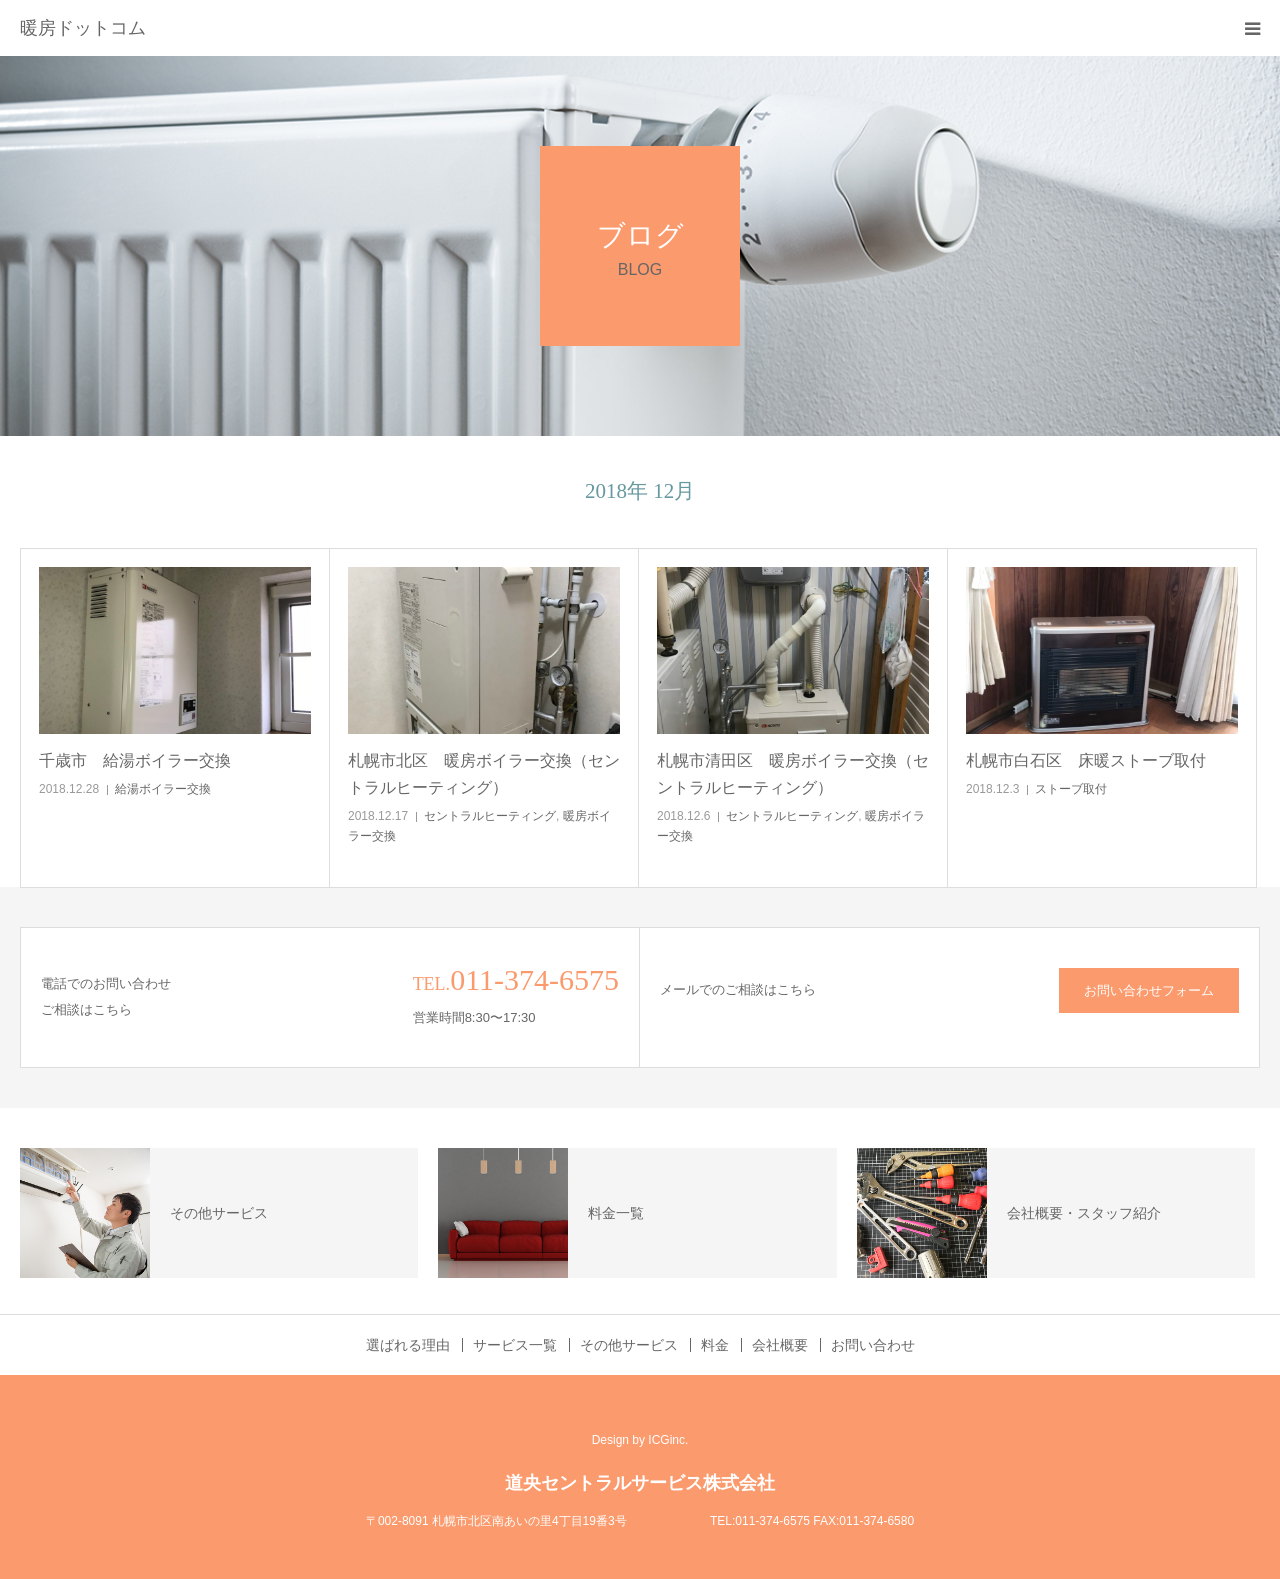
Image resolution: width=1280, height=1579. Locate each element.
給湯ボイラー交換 (163, 789)
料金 (715, 1345)
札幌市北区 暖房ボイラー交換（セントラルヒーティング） (484, 774)
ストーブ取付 (1071, 789)
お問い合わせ (873, 1345)
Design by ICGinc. (640, 1440)
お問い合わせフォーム (1149, 990)
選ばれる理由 (408, 1345)
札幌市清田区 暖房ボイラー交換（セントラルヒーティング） (793, 774)
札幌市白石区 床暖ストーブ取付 (1086, 760)
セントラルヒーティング (490, 816)
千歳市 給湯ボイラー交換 (135, 760)
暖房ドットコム (83, 28)
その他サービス (629, 1345)
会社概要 (780, 1345)
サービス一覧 (515, 1345)
